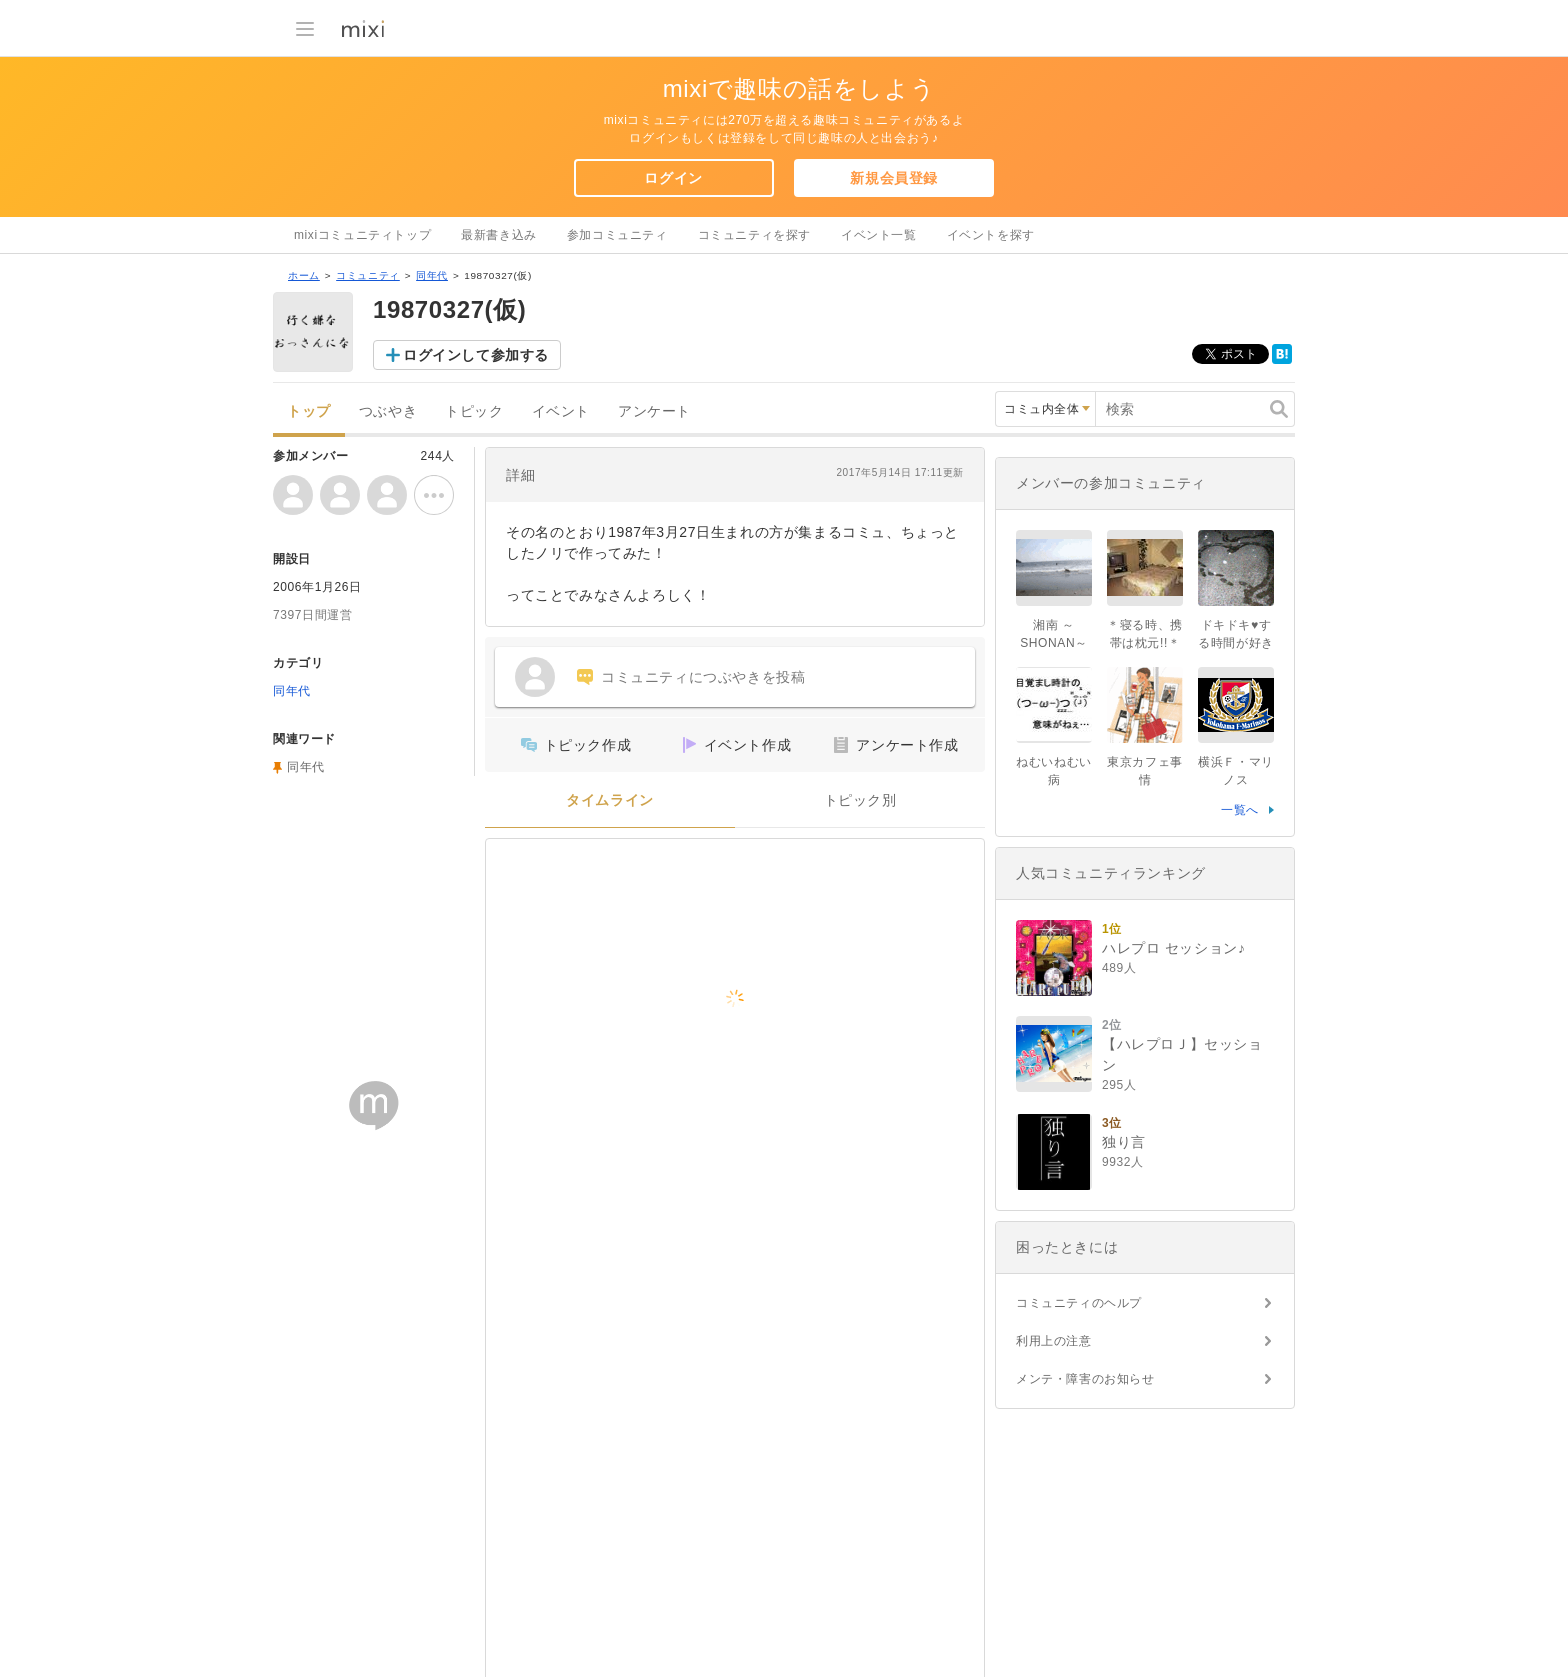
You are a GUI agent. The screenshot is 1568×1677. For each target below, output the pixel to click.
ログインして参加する (476, 355)
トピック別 (860, 800)
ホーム (304, 275)
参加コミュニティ (617, 235)
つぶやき (388, 411)
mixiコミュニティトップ (362, 235)
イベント (561, 411)
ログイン (673, 178)
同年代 (432, 275)
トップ (309, 411)
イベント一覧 (879, 235)
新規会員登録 (894, 178)
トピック (474, 411)
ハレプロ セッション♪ (1174, 948)
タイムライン (610, 800)
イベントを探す (991, 235)
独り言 (1124, 1142)
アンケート (654, 411)
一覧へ (1240, 810)
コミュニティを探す (754, 235)
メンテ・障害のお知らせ (1085, 1379)
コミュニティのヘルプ (1079, 1303)
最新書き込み (499, 235)
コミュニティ (368, 275)
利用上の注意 (1054, 1341)
